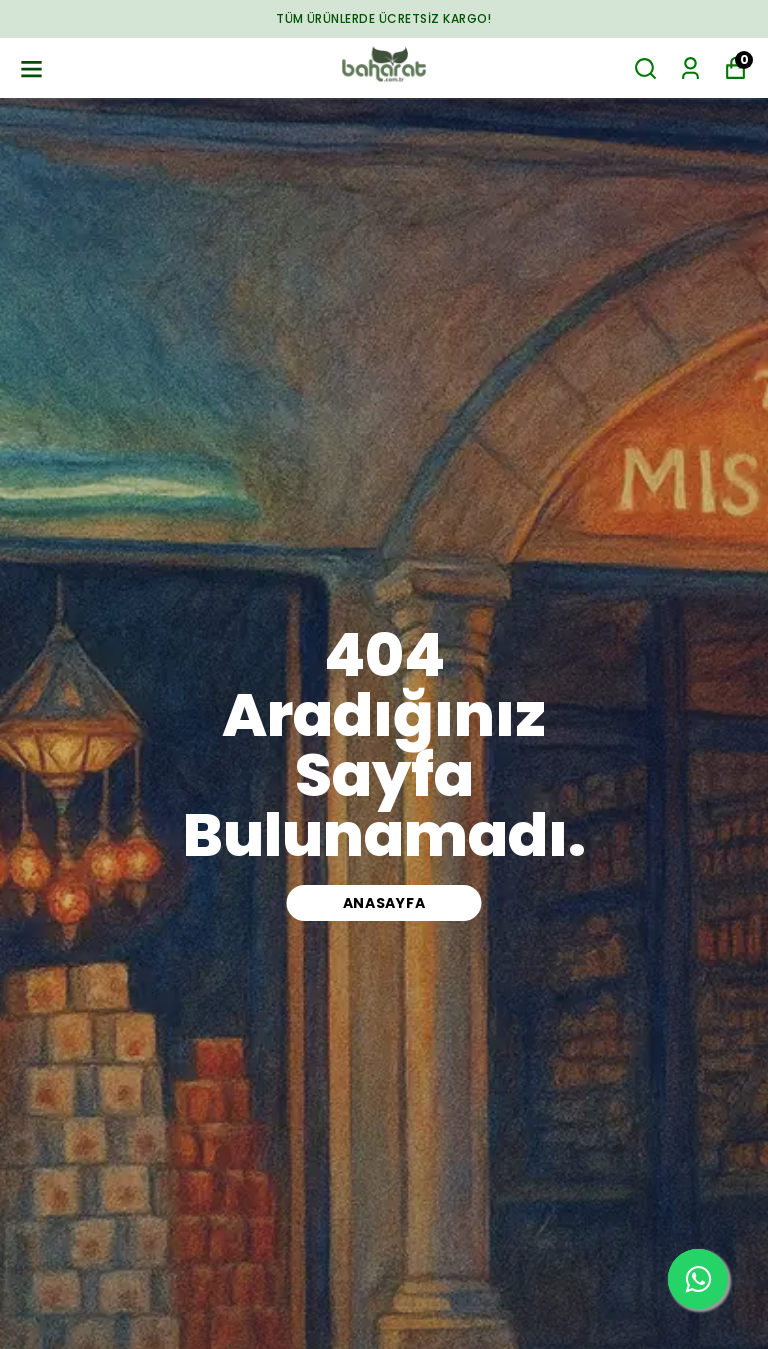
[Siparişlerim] (690, 68)
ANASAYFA (384, 903)
